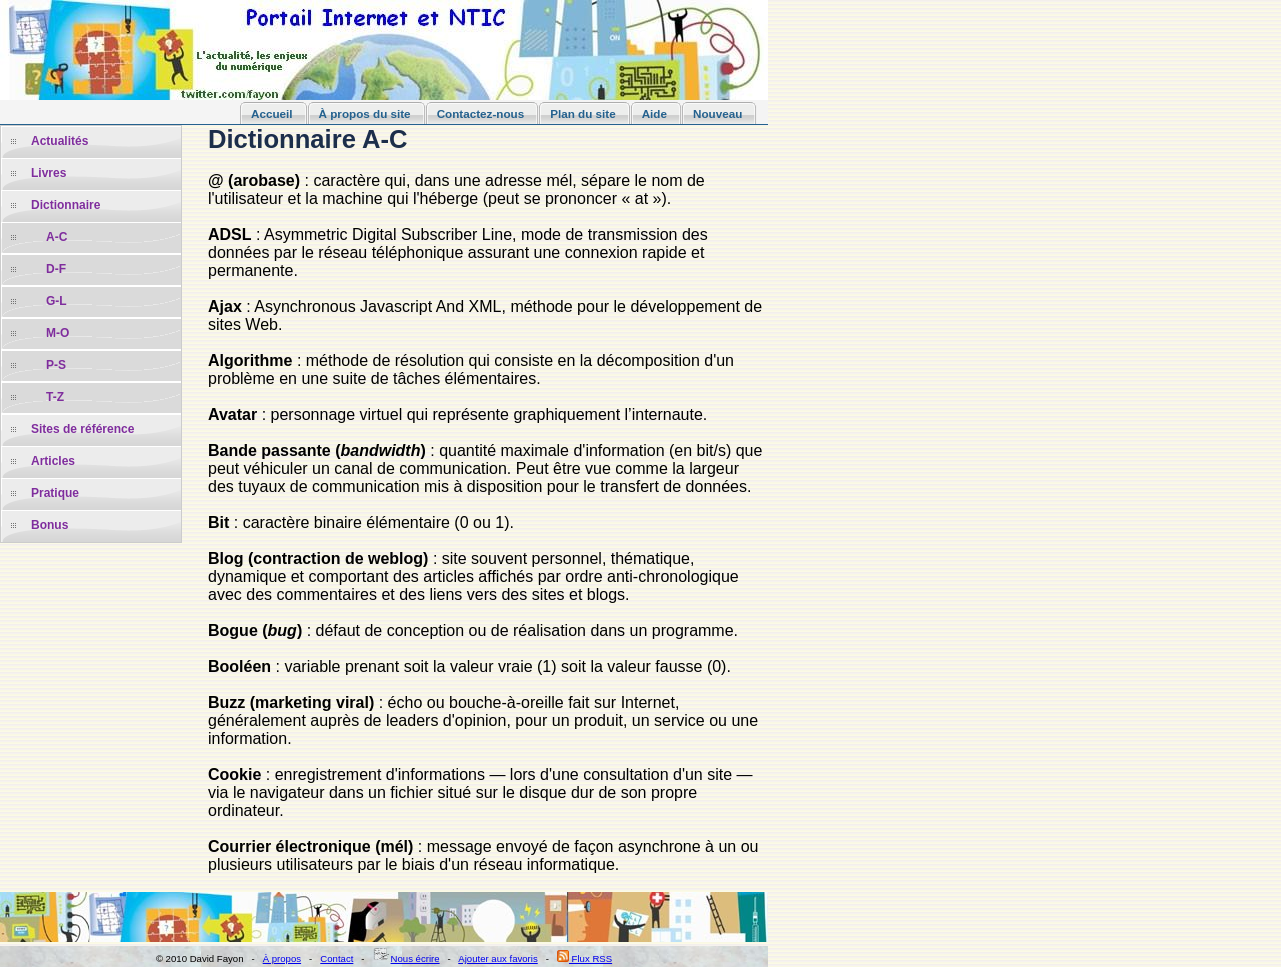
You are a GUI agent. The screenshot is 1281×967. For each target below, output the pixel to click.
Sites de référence (82, 429)
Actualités (59, 141)
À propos (282, 958)
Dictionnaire (65, 205)
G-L (56, 301)
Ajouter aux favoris (497, 958)
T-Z (55, 397)
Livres (48, 173)
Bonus (49, 525)
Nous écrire (406, 958)
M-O (57, 333)
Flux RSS (584, 958)
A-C (56, 237)
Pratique (55, 493)
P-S (56, 365)
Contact (336, 958)
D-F (56, 269)
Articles (53, 461)
